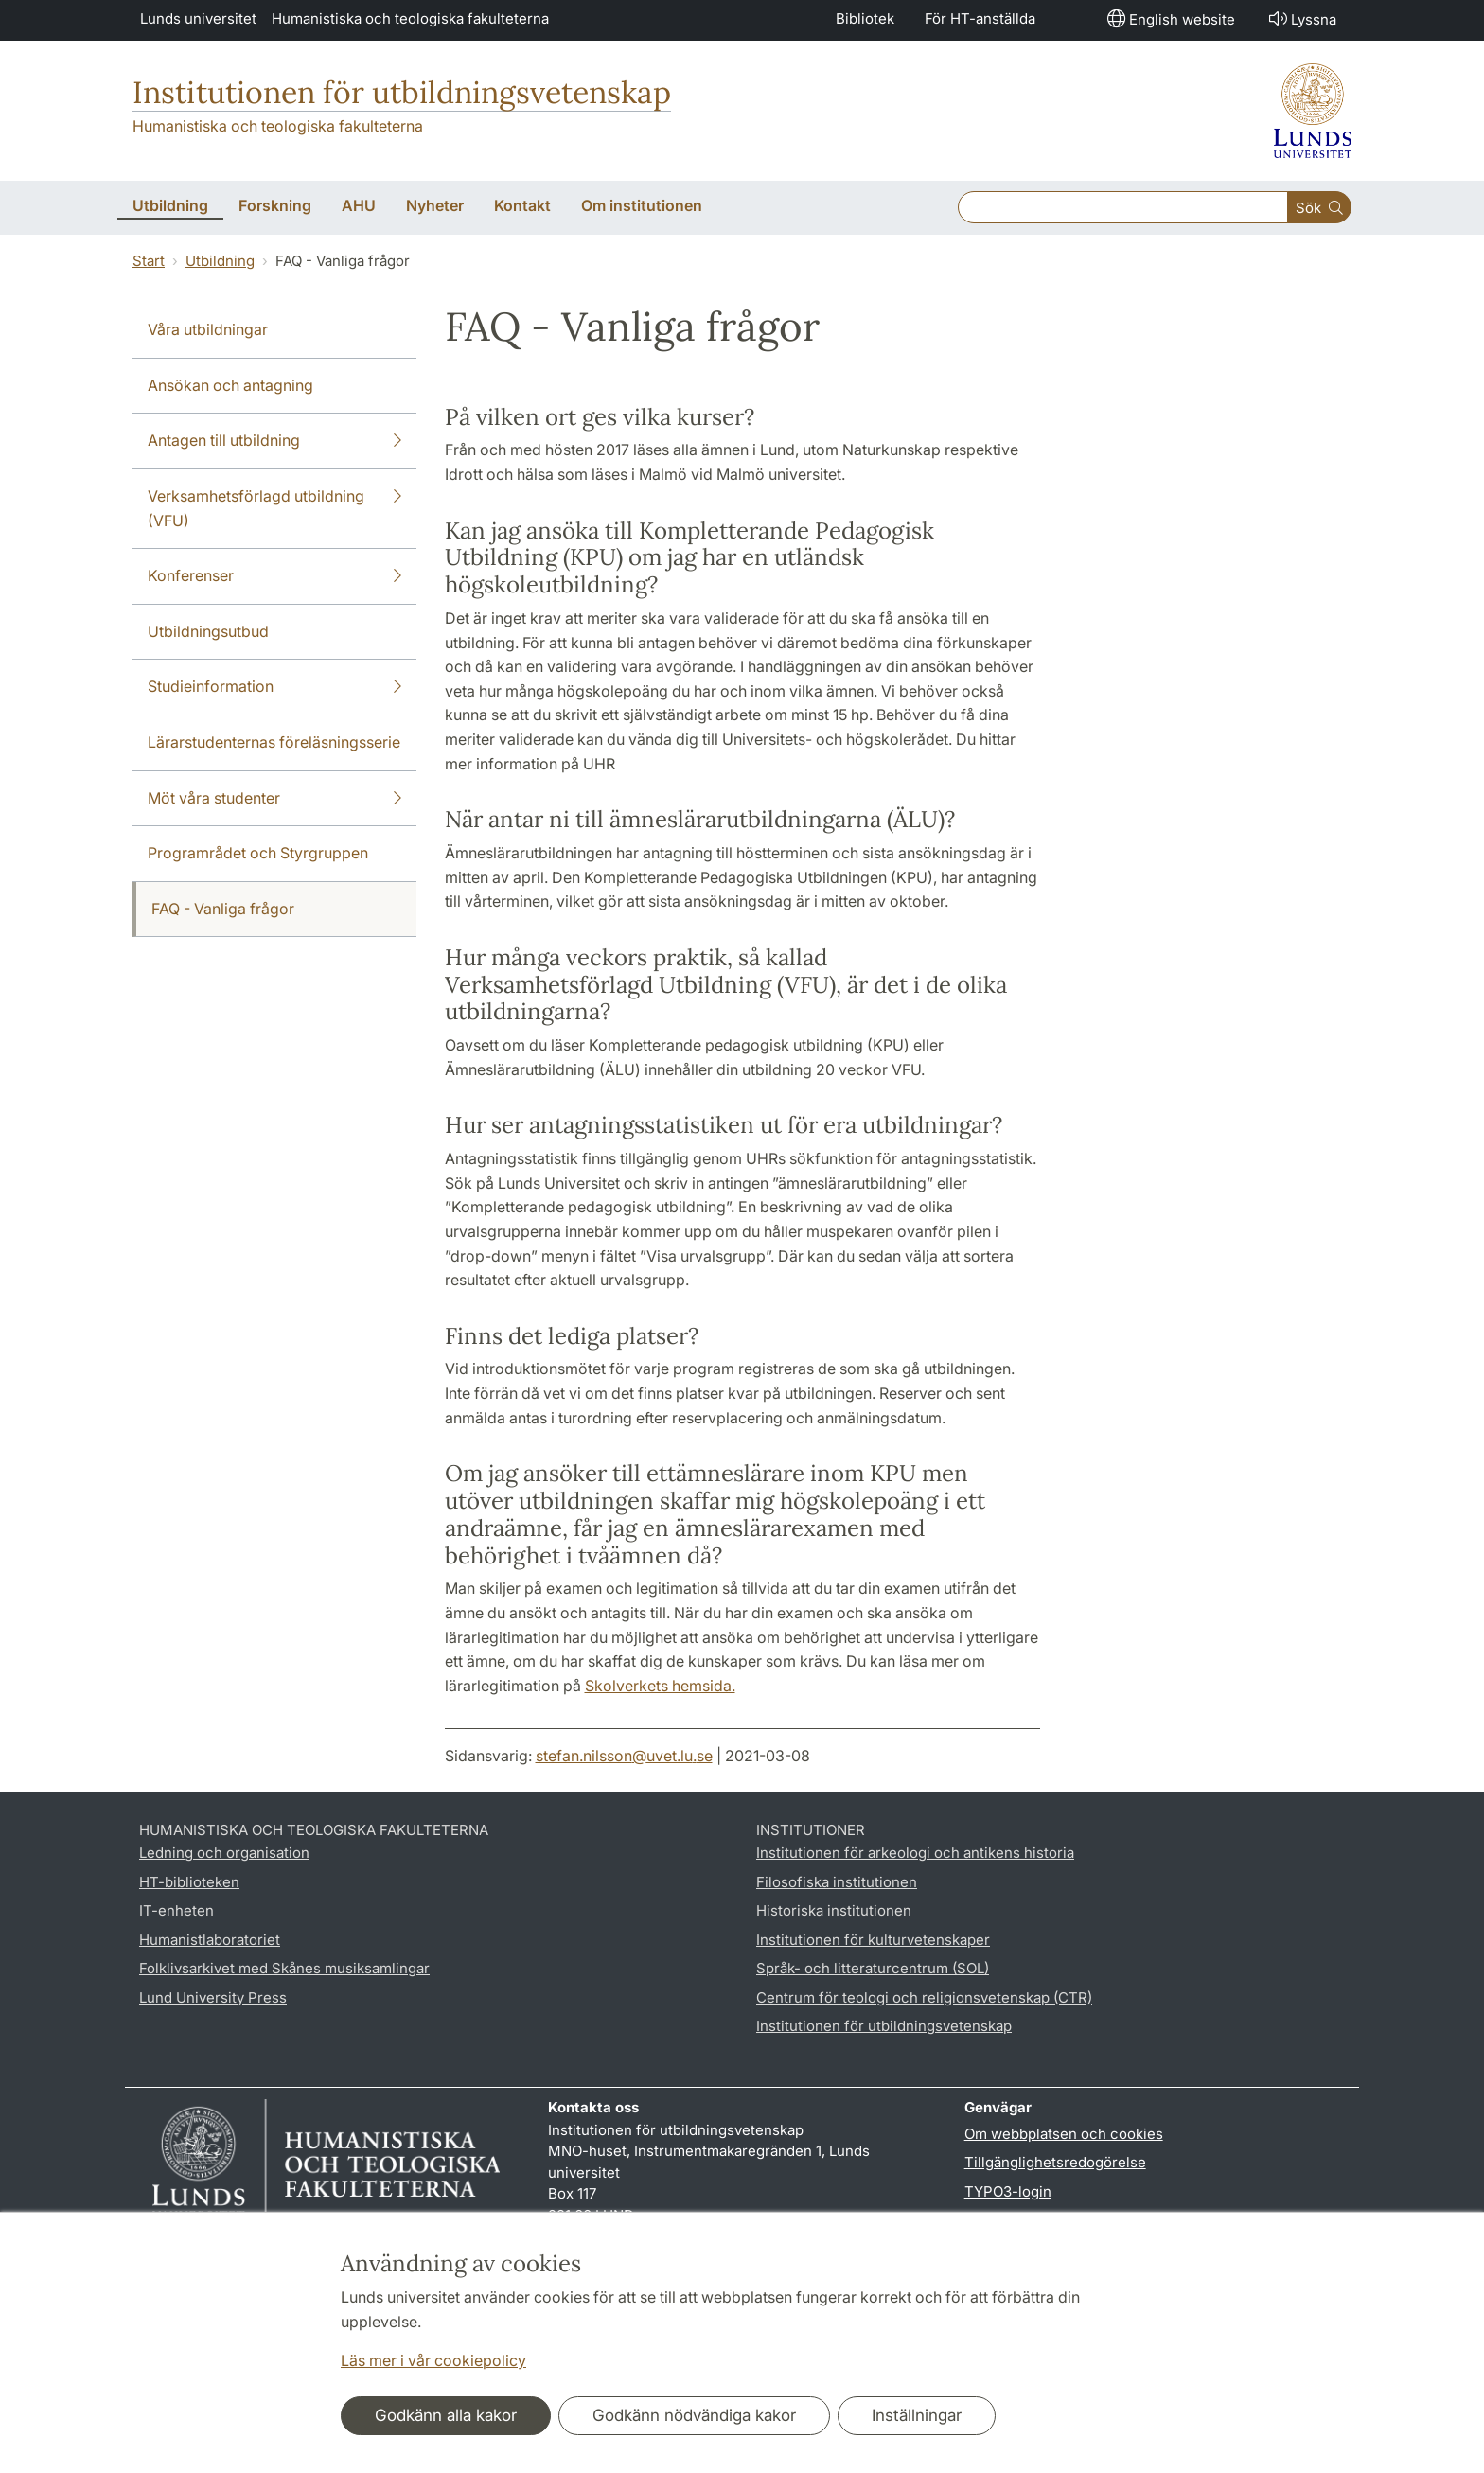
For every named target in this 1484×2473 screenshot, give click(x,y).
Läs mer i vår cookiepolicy (433, 2360)
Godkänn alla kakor (446, 2415)
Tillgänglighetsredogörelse (1055, 2162)
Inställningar (917, 2415)
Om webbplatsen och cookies (1063, 2134)
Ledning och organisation (224, 1853)
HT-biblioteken (189, 1882)
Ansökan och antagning (230, 385)
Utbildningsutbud (208, 631)
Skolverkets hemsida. (660, 1685)
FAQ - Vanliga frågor (222, 908)
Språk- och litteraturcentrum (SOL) (872, 1968)
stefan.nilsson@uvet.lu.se (624, 1755)
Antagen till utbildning (274, 441)
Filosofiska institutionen (836, 1882)
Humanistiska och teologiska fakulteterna (410, 18)
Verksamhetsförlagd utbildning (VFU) (274, 507)
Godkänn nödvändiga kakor (694, 2415)
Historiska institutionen (833, 1910)
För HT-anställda (980, 18)
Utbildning (220, 261)
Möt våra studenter (274, 798)
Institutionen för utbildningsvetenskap (401, 92)
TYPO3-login (1007, 2191)
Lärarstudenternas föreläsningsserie (274, 742)
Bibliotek (865, 18)
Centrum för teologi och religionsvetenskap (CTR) (924, 1997)
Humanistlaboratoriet (209, 1940)
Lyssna (1300, 18)
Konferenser (274, 576)
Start (148, 261)
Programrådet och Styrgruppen (258, 852)
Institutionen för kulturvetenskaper (873, 1940)
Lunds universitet (198, 18)
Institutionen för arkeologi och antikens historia (915, 1853)
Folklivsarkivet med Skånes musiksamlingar (284, 1968)
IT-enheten (176, 1910)
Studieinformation (274, 687)
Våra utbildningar (208, 329)
